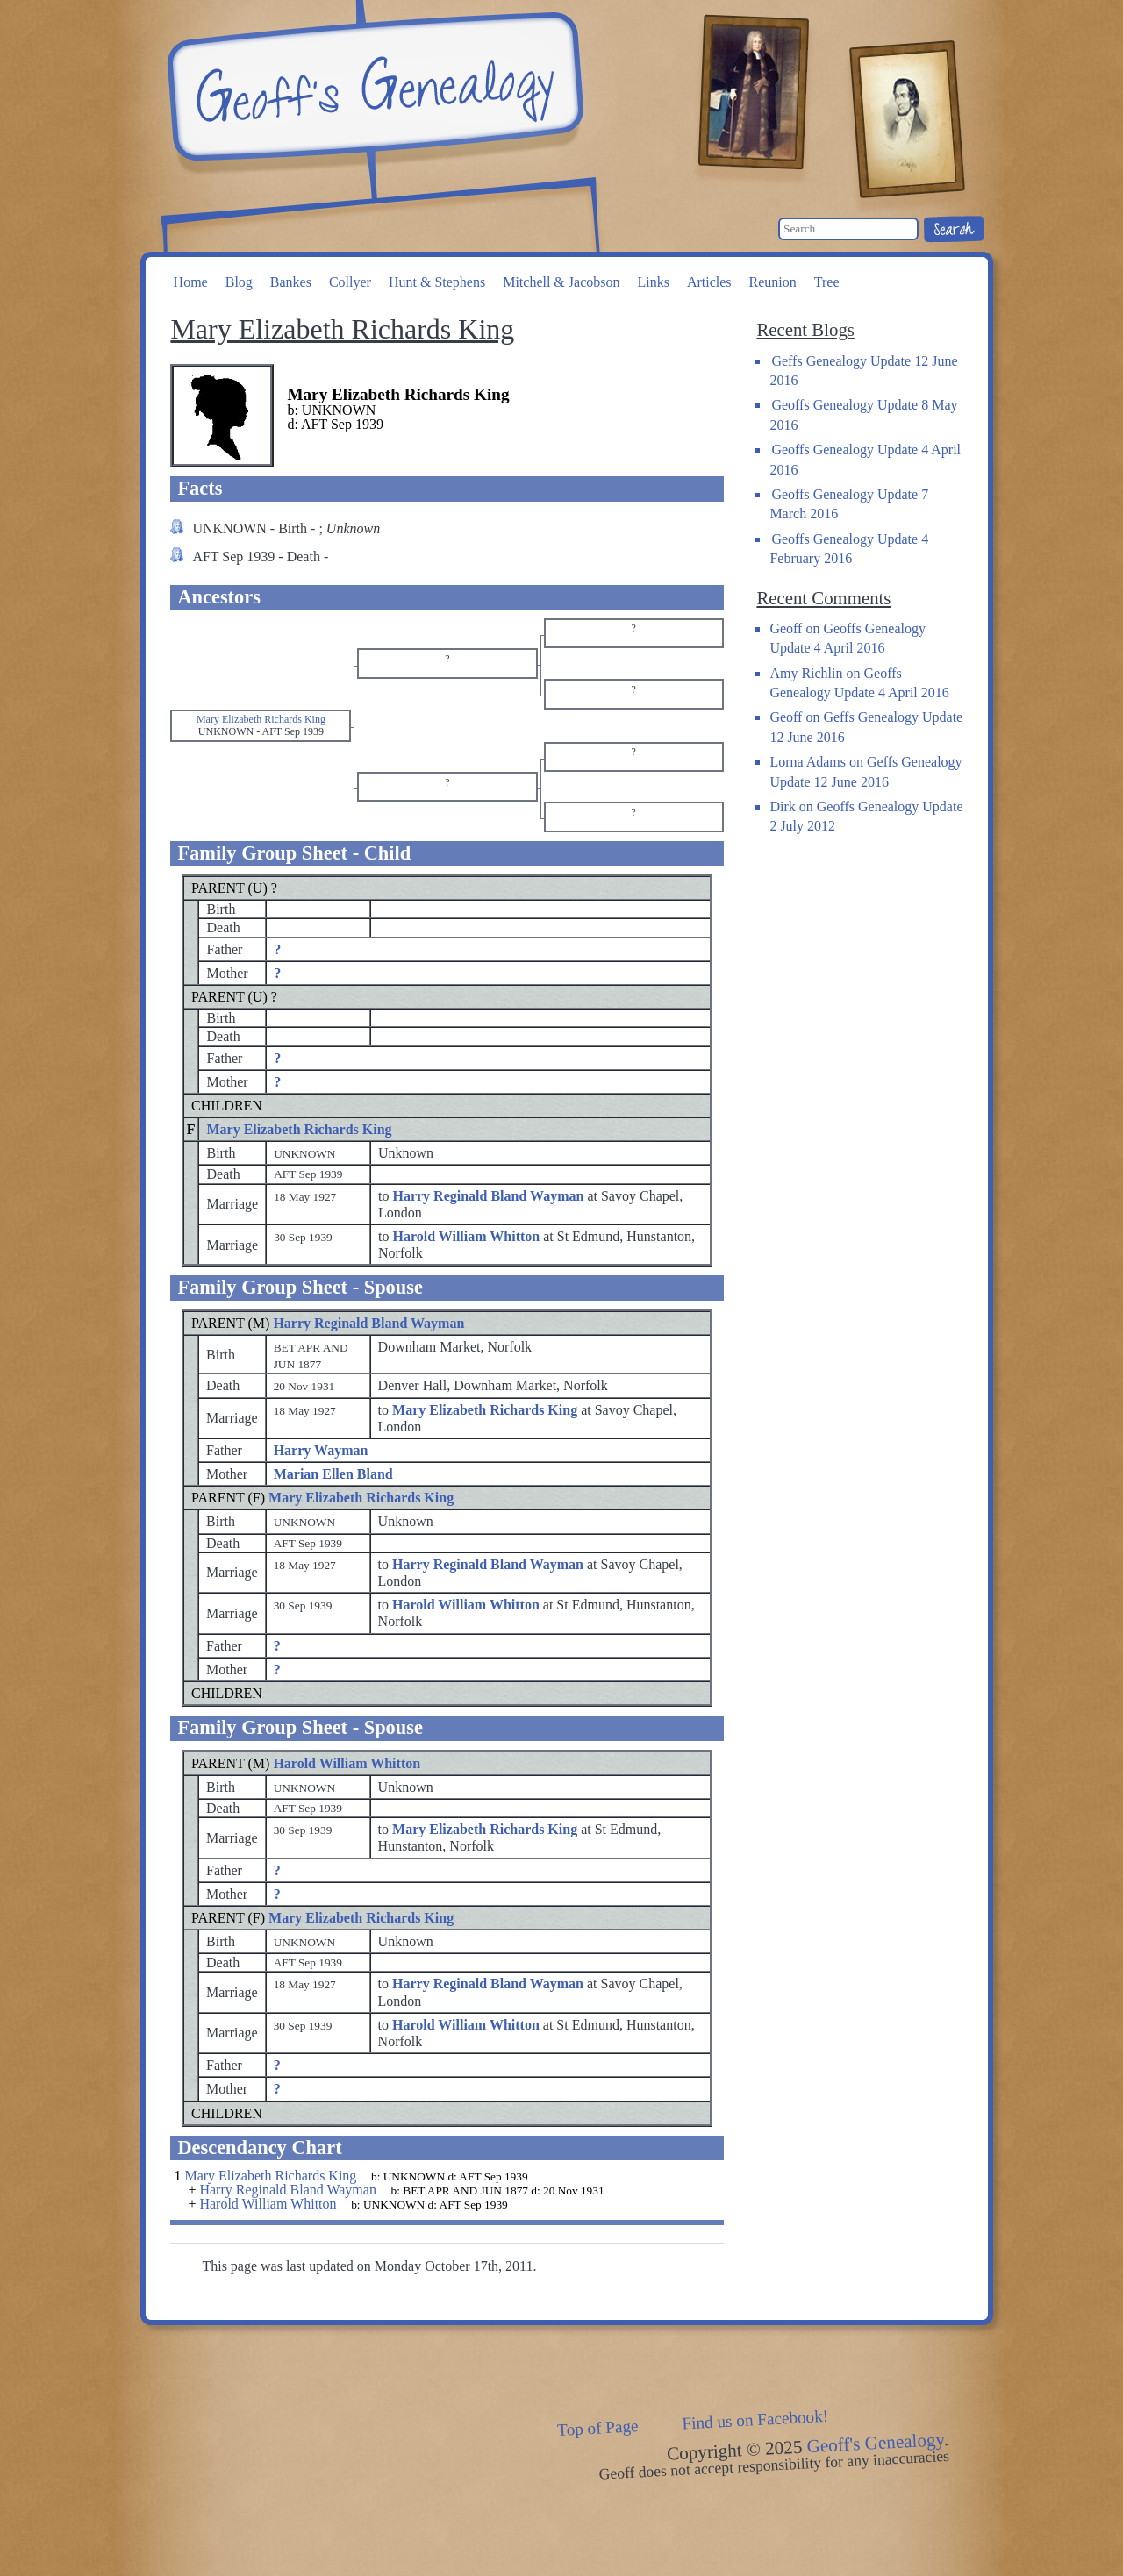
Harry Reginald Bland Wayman (368, 1323)
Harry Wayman (321, 1450)
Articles (709, 282)
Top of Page (598, 2427)
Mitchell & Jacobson (561, 282)
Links (653, 282)
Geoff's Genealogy (373, 87)
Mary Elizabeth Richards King (298, 1129)
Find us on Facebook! (755, 2419)
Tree (827, 282)
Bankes (290, 282)
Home (191, 282)
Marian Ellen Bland (333, 1473)
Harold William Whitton (346, 1763)
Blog (239, 282)
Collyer (350, 282)
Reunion (773, 282)
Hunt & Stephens (437, 282)
